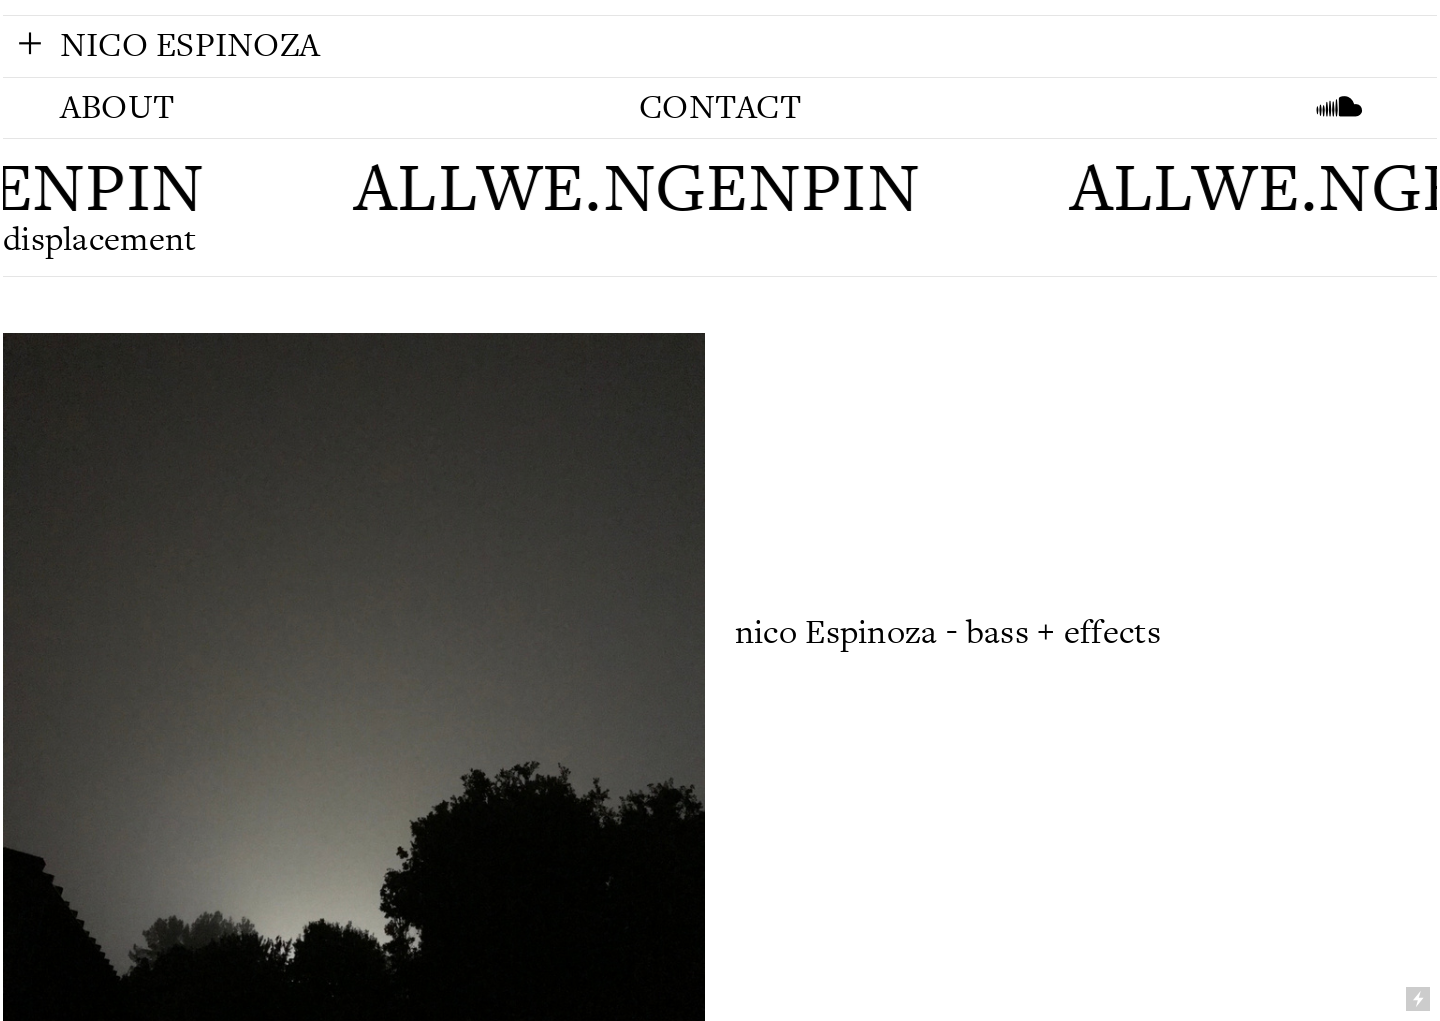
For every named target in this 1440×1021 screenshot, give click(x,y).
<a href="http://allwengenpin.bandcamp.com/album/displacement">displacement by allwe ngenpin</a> (1085, 468)
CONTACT (720, 107)
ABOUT (117, 107)
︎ (1339, 107)
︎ (30, 43)
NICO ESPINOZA (190, 46)
